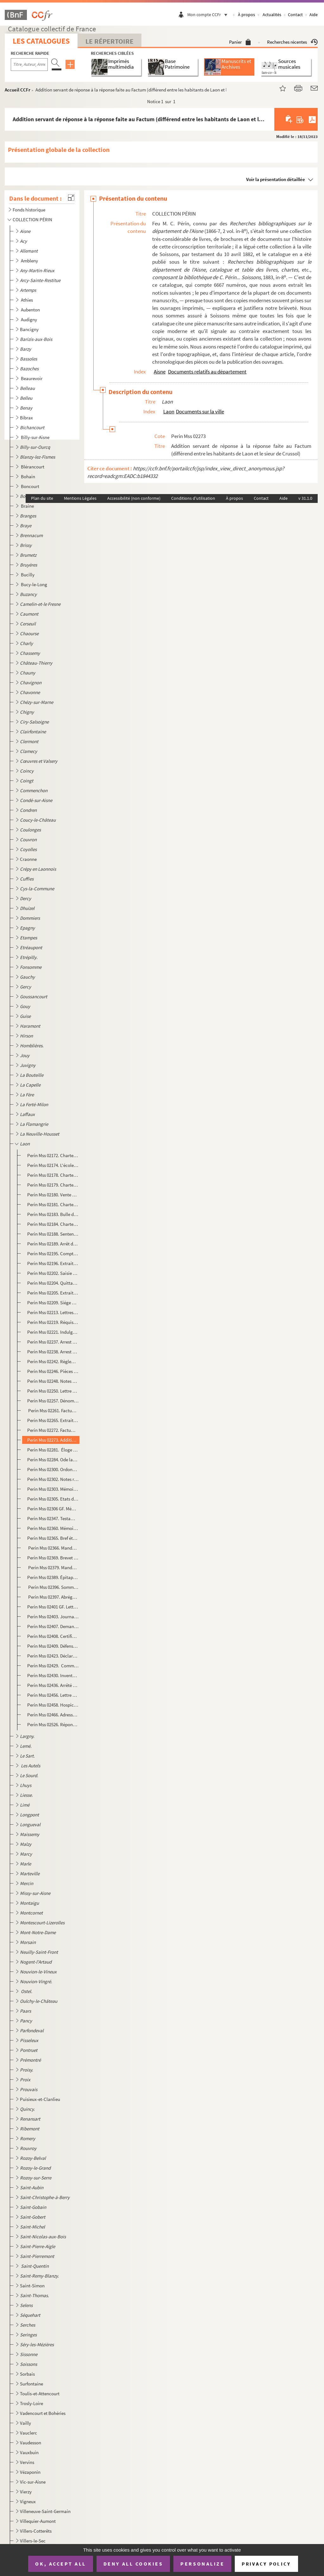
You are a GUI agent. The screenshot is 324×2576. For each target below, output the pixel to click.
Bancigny (29, 329)
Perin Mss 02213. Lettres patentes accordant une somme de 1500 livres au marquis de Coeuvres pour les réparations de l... (53, 1312)
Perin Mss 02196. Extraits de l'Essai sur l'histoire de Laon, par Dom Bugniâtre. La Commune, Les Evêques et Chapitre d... (53, 1263)
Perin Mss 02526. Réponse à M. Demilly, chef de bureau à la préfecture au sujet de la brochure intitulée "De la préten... (53, 1724)
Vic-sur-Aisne (33, 2482)
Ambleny (30, 261)
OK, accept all (60, 2563)
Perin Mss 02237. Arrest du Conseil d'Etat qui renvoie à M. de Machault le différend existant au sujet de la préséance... (53, 1342)
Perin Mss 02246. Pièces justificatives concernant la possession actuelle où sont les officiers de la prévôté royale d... (53, 1371)
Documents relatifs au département (207, 371)
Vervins (27, 2462)
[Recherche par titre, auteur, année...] (29, 64)
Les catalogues (41, 41)
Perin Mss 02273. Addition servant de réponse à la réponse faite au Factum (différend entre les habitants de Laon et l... (53, 1440)
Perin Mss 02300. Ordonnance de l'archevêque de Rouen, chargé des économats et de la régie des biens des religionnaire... (53, 1469)
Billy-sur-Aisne (35, 437)
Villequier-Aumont (38, 2521)
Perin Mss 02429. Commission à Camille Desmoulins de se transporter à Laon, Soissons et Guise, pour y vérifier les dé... (53, 1666)
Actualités (272, 14)
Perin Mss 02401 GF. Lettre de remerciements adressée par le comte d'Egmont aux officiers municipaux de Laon (53, 1607)
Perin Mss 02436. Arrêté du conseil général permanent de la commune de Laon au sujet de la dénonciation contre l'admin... (53, 1685)
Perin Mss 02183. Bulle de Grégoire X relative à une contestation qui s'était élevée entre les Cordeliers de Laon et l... (53, 1214)
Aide (313, 14)
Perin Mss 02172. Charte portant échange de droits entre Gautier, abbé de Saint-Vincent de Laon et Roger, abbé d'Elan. (53, 1155)
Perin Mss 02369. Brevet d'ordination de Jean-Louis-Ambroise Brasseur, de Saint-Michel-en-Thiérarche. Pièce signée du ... (53, 1558)
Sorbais (27, 2374)
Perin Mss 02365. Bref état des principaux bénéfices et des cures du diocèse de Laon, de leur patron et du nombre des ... (53, 1538)
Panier (240, 42)
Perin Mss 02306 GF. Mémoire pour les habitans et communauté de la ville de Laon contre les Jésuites (53, 1509)
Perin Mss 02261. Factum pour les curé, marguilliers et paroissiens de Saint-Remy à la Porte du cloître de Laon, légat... (53, 1410)
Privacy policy (266, 2564)
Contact (295, 14)
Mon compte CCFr (208, 14)
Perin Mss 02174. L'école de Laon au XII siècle (53, 1165)
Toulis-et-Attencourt (39, 2394)
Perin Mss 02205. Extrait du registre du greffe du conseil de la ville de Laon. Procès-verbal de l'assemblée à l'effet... (53, 1293)
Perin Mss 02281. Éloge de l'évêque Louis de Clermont (53, 1450)
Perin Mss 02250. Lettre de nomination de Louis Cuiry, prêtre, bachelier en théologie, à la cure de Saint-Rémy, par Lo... (53, 1391)
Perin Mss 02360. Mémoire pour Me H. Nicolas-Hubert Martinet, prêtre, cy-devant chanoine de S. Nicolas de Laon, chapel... (53, 1528)
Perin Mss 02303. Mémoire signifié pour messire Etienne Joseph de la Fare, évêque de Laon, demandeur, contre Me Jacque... (53, 1489)
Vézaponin (30, 2472)
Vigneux (28, 2501)
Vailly (25, 2423)
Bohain (28, 476)
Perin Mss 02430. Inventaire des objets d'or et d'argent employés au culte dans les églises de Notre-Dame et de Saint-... (53, 1675)
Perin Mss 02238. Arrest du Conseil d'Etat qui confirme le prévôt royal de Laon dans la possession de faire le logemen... (53, 1352)
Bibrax (26, 418)
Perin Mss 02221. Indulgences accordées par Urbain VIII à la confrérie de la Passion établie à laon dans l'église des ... (53, 1332)
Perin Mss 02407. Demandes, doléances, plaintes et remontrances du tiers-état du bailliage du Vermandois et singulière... (53, 1626)
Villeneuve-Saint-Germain (45, 2511)
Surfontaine (31, 2384)
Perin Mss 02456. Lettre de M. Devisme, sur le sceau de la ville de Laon (53, 1695)
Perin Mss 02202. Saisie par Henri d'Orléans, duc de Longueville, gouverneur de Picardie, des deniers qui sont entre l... (53, 1273)
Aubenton (31, 310)
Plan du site (42, 498)
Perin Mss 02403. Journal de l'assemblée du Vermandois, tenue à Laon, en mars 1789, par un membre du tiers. (53, 1617)
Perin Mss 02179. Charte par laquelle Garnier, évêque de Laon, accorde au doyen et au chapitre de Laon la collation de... (53, 1185)
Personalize (202, 2563)
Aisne (159, 371)
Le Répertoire (109, 41)
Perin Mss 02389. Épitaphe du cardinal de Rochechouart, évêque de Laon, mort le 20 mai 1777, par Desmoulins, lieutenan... (53, 1577)
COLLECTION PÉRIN (32, 219)
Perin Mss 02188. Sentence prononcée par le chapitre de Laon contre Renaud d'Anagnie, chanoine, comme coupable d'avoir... (53, 1234)
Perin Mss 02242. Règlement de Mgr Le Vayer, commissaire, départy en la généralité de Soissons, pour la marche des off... (53, 1361)
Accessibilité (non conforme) (133, 498)
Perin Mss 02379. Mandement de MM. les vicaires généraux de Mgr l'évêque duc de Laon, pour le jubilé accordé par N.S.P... (53, 1567)
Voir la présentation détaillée (275, 179)
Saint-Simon (32, 2286)
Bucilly (28, 575)
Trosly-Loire (31, 2403)
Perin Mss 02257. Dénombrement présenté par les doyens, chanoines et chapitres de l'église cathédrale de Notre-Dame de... (53, 1401)
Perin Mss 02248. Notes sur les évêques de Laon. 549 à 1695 (53, 1381)
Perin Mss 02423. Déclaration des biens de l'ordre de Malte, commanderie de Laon (53, 1656)
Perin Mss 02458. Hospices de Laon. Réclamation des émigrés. (53, 1705)
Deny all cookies (133, 2563)
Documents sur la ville (200, 411)
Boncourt (30, 486)
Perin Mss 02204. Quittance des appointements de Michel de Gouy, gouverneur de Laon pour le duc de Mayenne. (53, 1283)
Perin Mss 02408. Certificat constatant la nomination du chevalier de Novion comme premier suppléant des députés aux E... (53, 1636)
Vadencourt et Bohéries (42, 2413)
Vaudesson (30, 2443)
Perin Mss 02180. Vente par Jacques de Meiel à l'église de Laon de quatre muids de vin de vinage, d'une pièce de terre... (53, 1195)
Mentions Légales (80, 498)
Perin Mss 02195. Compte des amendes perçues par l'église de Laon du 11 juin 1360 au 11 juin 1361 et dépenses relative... (53, 1253)
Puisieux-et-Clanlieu (40, 2099)
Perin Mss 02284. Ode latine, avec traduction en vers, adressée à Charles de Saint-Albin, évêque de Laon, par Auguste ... (53, 1460)
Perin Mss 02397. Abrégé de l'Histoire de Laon (53, 1597)
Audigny (29, 320)
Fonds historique (29, 210)
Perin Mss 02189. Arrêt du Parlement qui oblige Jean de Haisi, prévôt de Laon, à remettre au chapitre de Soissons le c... (53, 1244)
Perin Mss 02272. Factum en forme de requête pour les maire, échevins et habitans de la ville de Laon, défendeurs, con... (53, 1430)
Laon (168, 411)
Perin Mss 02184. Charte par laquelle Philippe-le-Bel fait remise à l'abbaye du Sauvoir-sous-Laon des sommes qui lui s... (53, 1224)
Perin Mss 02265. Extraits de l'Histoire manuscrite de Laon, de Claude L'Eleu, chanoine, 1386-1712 (53, 1420)
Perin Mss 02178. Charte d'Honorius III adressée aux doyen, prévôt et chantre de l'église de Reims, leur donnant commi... (53, 1175)
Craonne (28, 859)
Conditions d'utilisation (193, 498)
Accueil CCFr (17, 90)
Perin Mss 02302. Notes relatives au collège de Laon (53, 1479)
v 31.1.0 (305, 498)
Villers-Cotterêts (36, 2531)
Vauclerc (28, 2433)
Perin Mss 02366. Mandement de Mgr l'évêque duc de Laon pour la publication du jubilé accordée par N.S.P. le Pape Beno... (53, 1548)
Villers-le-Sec (33, 2541)
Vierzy (26, 2492)
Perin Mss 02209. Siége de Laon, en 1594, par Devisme (53, 1303)
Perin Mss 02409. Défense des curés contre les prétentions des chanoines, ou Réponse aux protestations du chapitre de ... (53, 1646)
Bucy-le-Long (34, 584)
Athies (27, 300)
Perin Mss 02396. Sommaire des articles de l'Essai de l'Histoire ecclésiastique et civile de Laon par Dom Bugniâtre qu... (53, 1587)
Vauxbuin (29, 2452)
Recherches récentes (292, 42)
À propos (246, 14)
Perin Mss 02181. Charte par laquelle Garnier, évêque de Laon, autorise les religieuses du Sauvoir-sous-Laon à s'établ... (53, 1204)
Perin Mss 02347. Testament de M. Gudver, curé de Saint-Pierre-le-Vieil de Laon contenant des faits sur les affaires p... (53, 1518)
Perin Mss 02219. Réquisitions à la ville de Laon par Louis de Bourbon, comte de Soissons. (53, 1322)
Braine (28, 506)
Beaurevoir (32, 378)
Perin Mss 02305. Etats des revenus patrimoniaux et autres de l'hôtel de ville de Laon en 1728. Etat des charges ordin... (53, 1499)
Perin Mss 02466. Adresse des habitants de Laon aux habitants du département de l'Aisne (53, 1715)
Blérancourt (33, 467)
